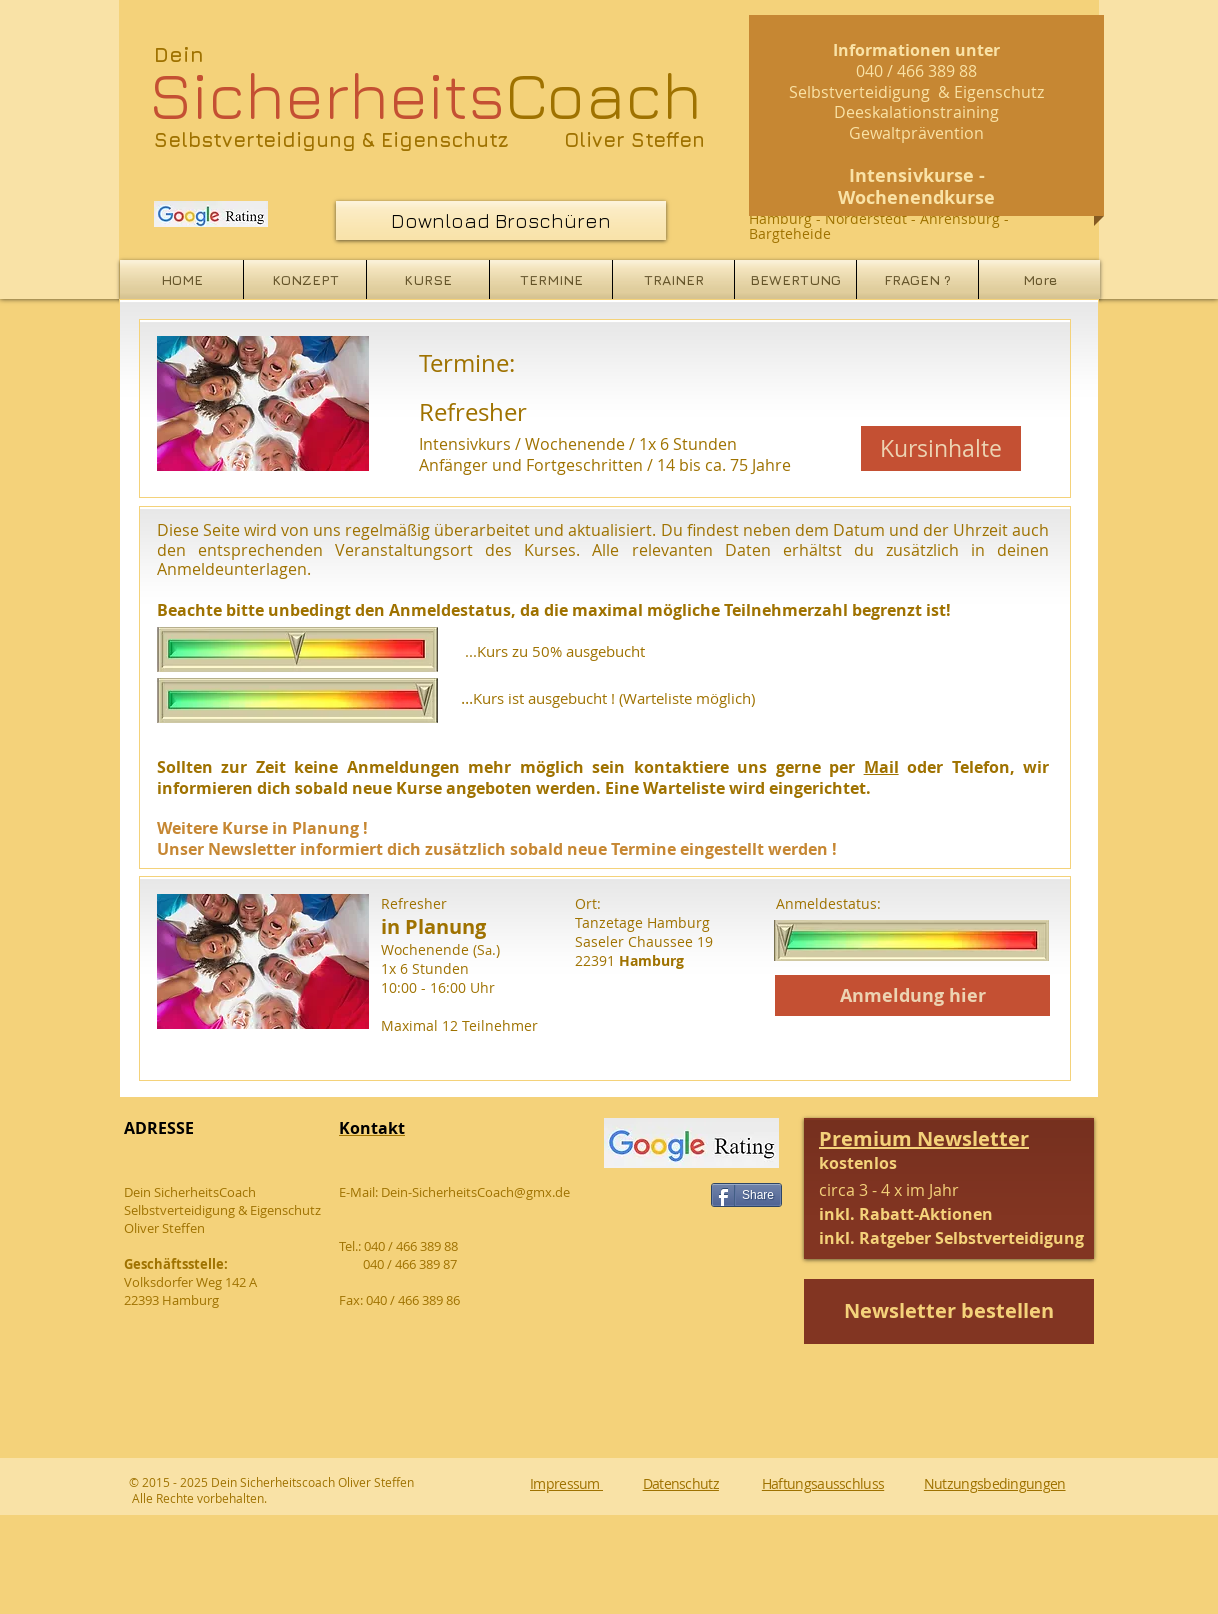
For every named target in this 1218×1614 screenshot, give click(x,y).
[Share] (746, 1195)
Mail (881, 767)
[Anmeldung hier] (912, 995)
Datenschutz (681, 1483)
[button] (951, 1190)
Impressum (566, 1483)
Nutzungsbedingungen (995, 1483)
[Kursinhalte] (941, 448)
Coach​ (425, 94)
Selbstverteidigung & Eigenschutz (331, 139)
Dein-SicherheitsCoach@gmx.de (475, 1192)
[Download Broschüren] (501, 220)
